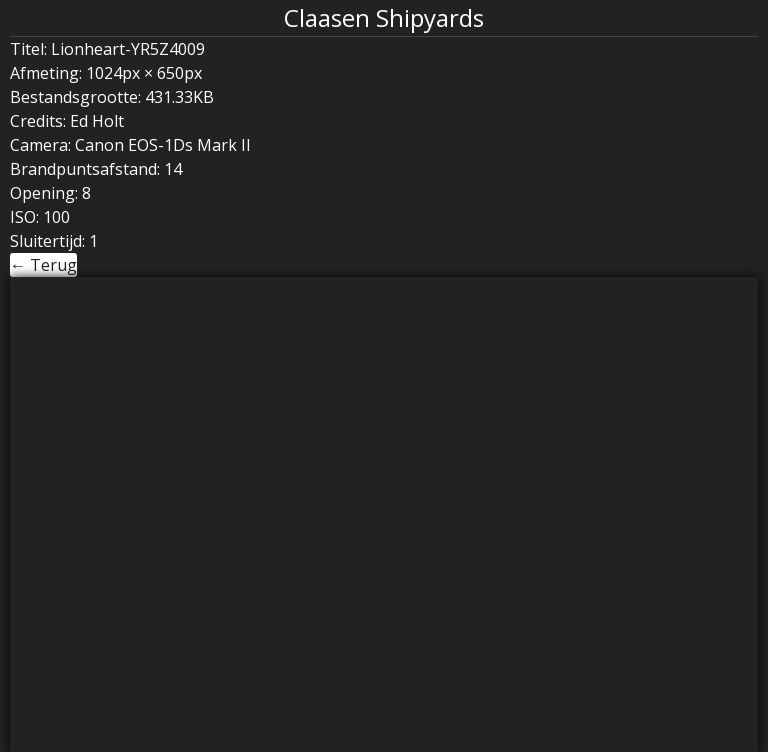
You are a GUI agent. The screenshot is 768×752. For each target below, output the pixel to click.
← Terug (43, 265)
